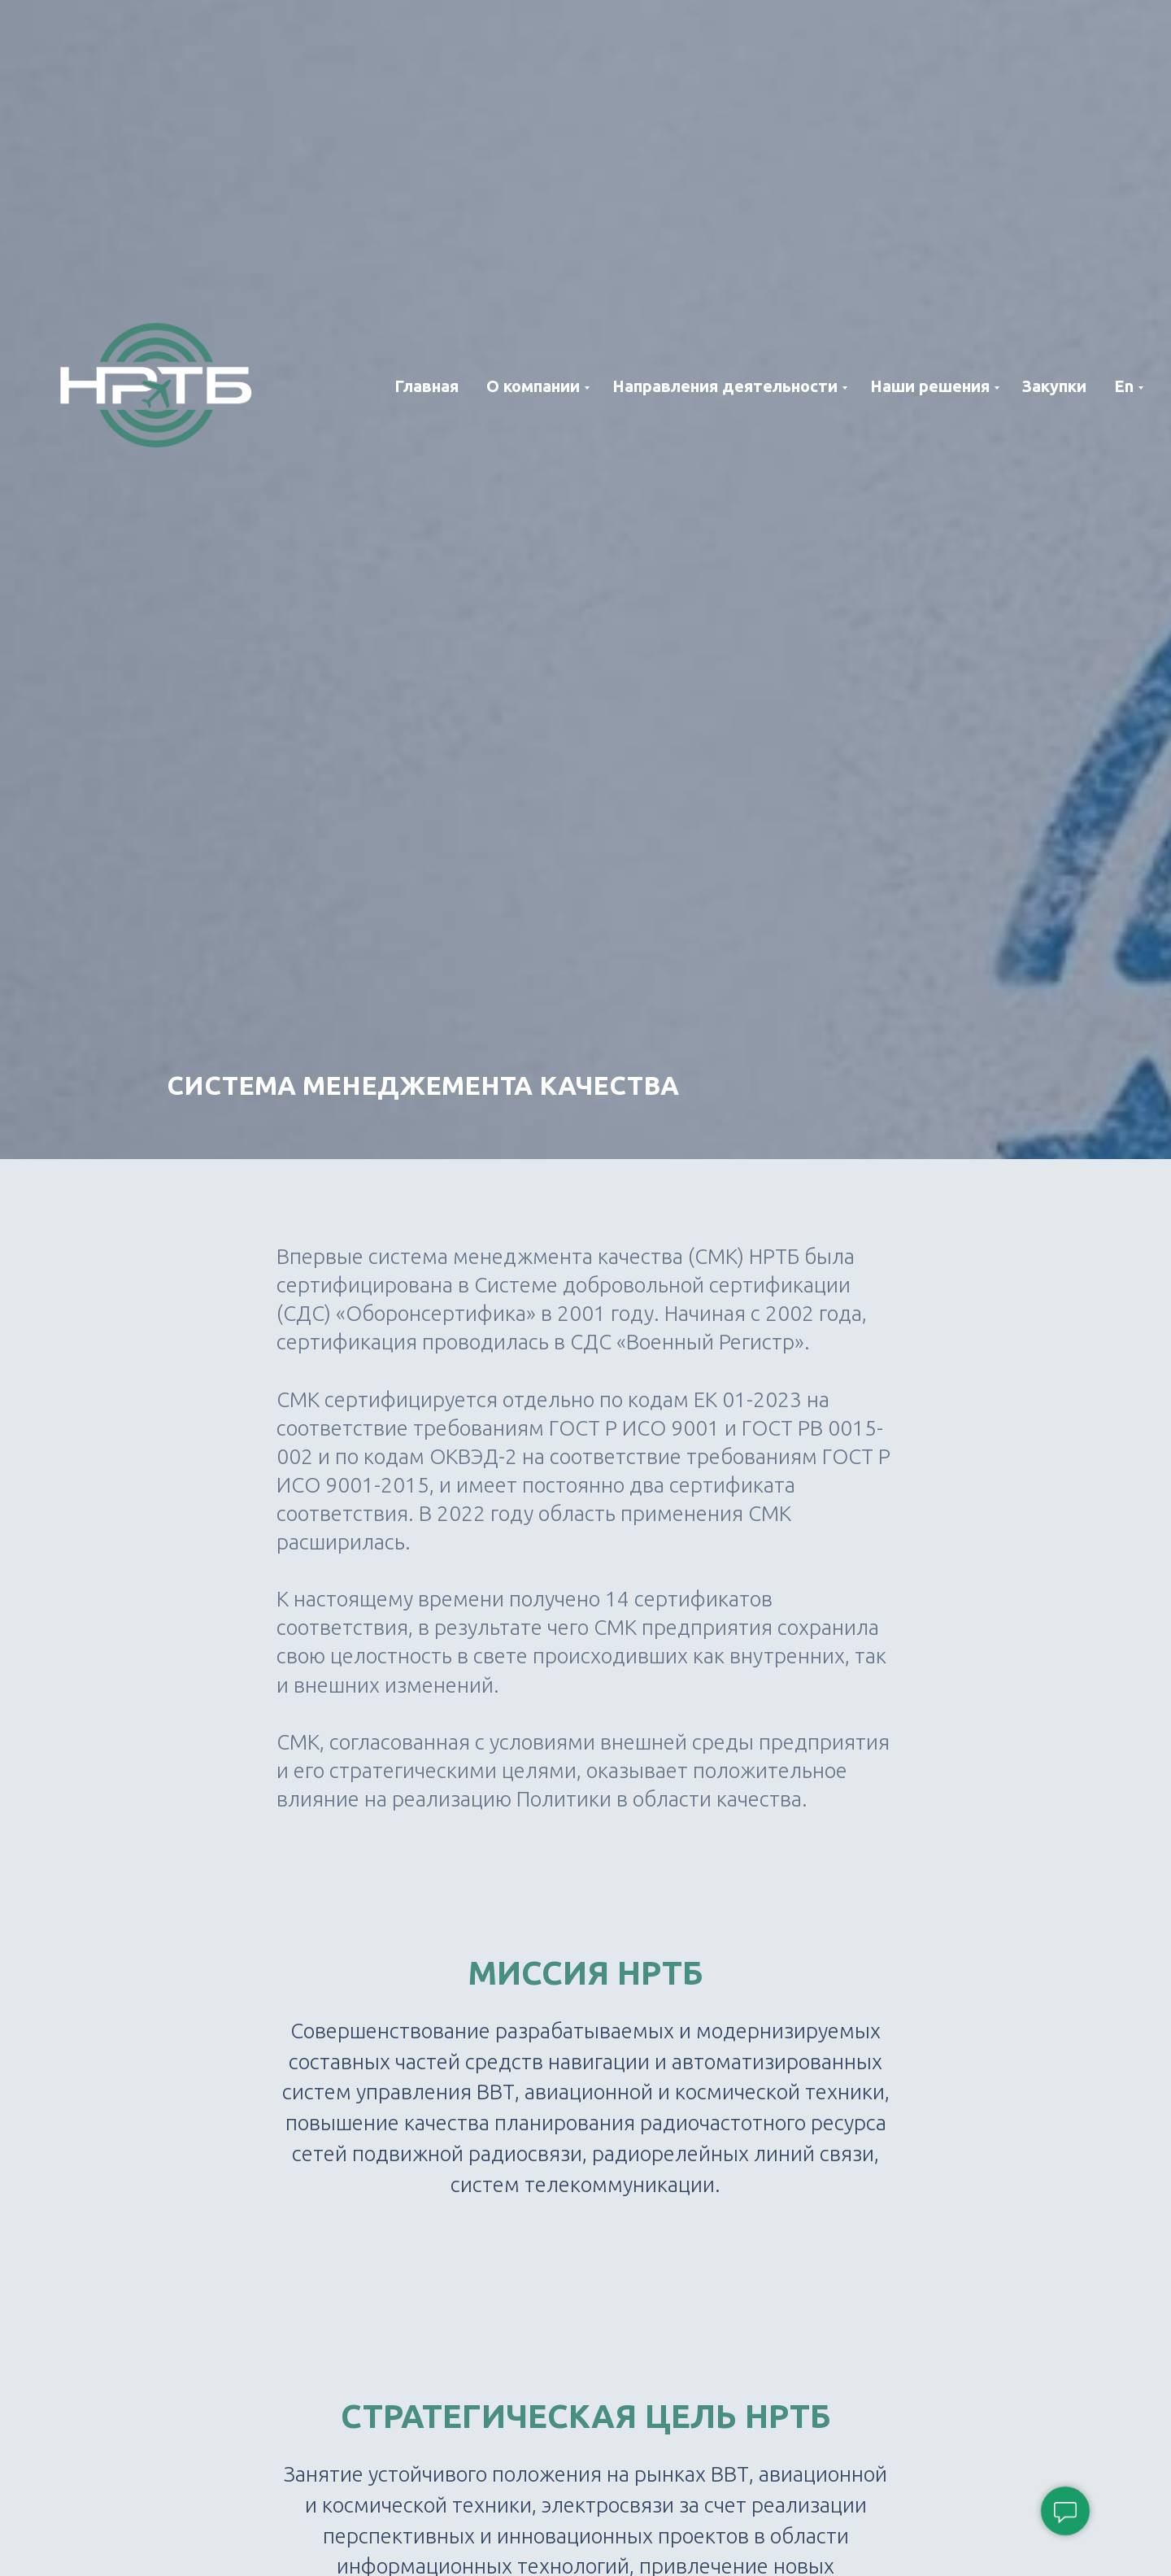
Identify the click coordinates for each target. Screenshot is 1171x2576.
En (1124, 386)
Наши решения (930, 386)
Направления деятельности (725, 386)
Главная (426, 386)
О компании (533, 386)
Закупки (1054, 386)
